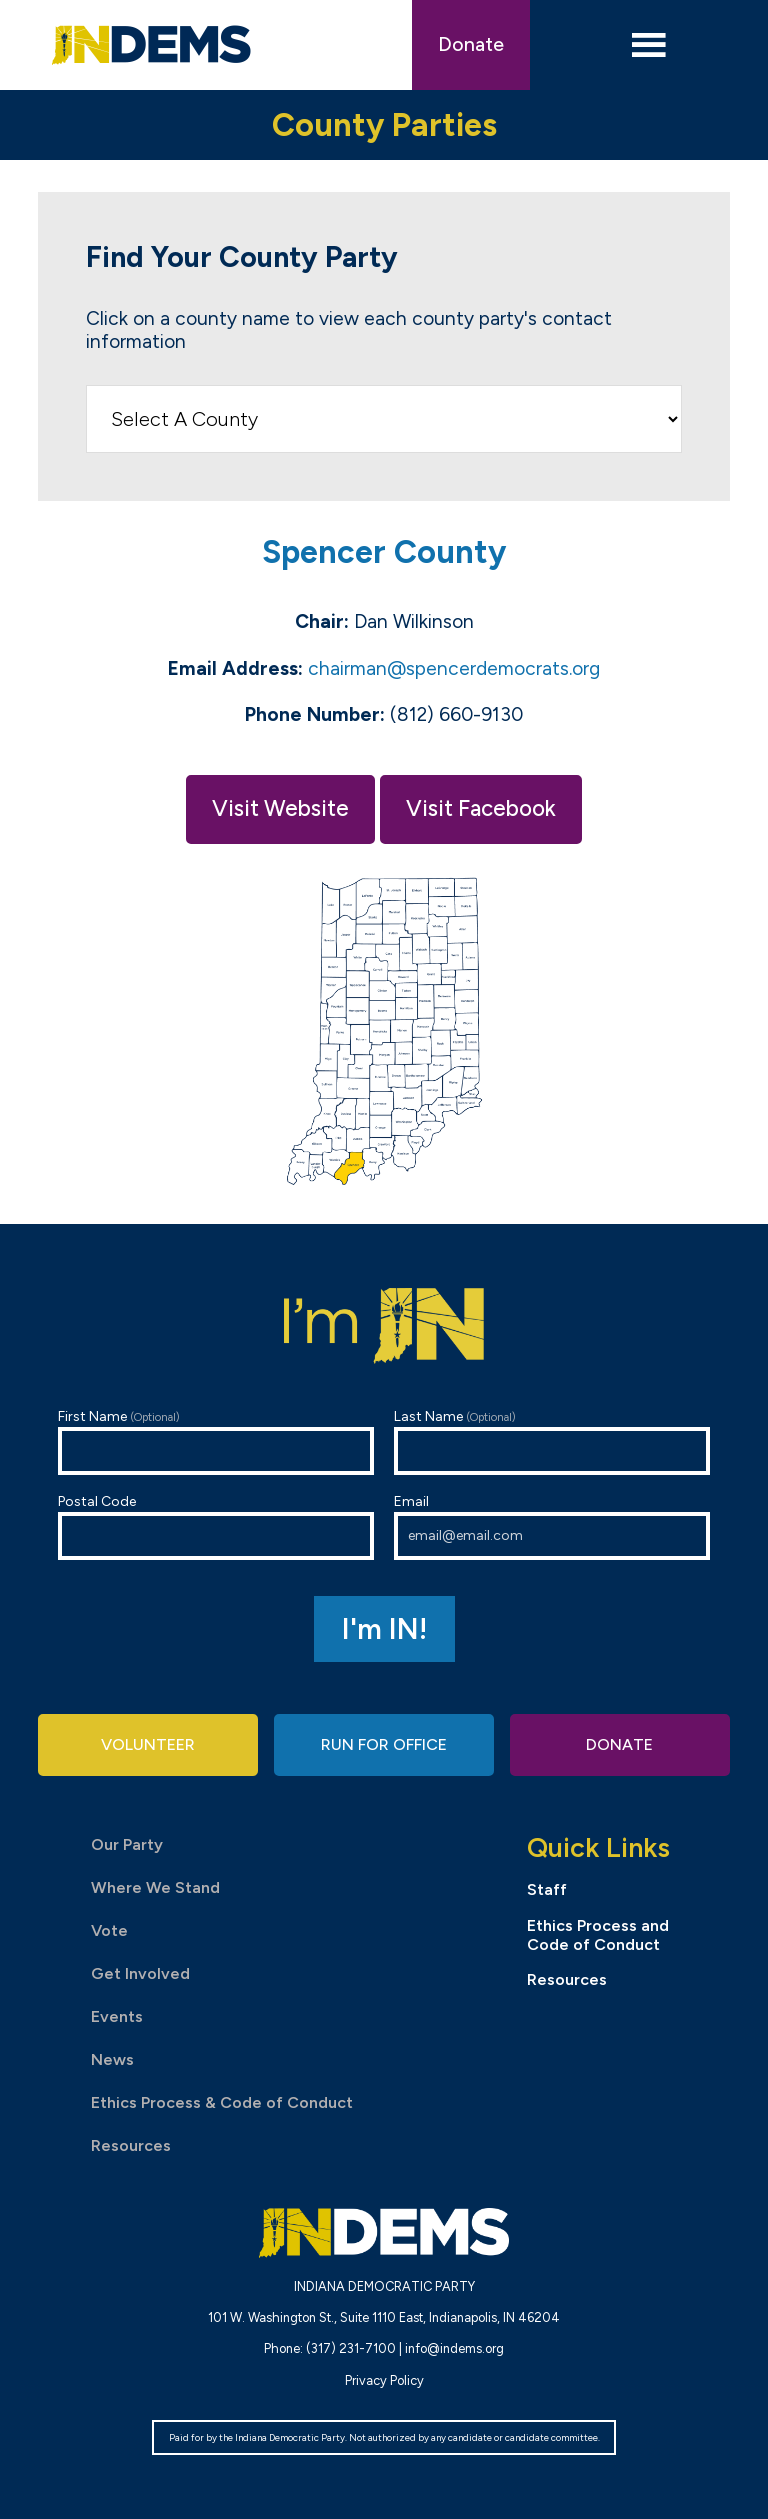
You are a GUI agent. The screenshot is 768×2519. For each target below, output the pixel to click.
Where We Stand (155, 1887)
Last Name (552, 1441)
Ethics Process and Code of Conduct (598, 1935)
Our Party (127, 1844)
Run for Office (384, 1744)
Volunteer (148, 1744)
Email (552, 1526)
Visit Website (280, 808)
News (112, 2059)
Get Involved (140, 1973)
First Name (216, 1441)
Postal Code (216, 1526)
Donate (471, 44)
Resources (131, 2145)
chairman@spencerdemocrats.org (454, 668)
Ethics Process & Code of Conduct (222, 2102)
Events (117, 2016)
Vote (109, 1930)
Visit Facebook (481, 808)
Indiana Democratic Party (151, 45)
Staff (547, 1889)
